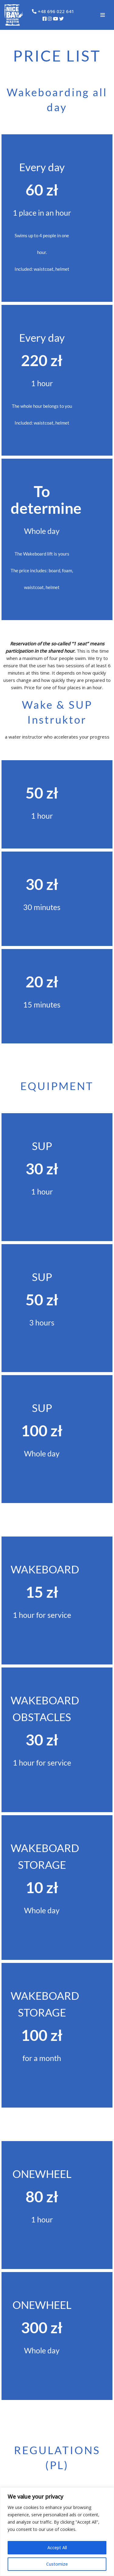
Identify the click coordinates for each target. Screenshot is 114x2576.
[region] (57, 2531)
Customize (57, 2564)
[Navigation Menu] (102, 15)
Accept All (57, 2547)
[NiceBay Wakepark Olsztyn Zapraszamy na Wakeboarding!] (14, 15)
